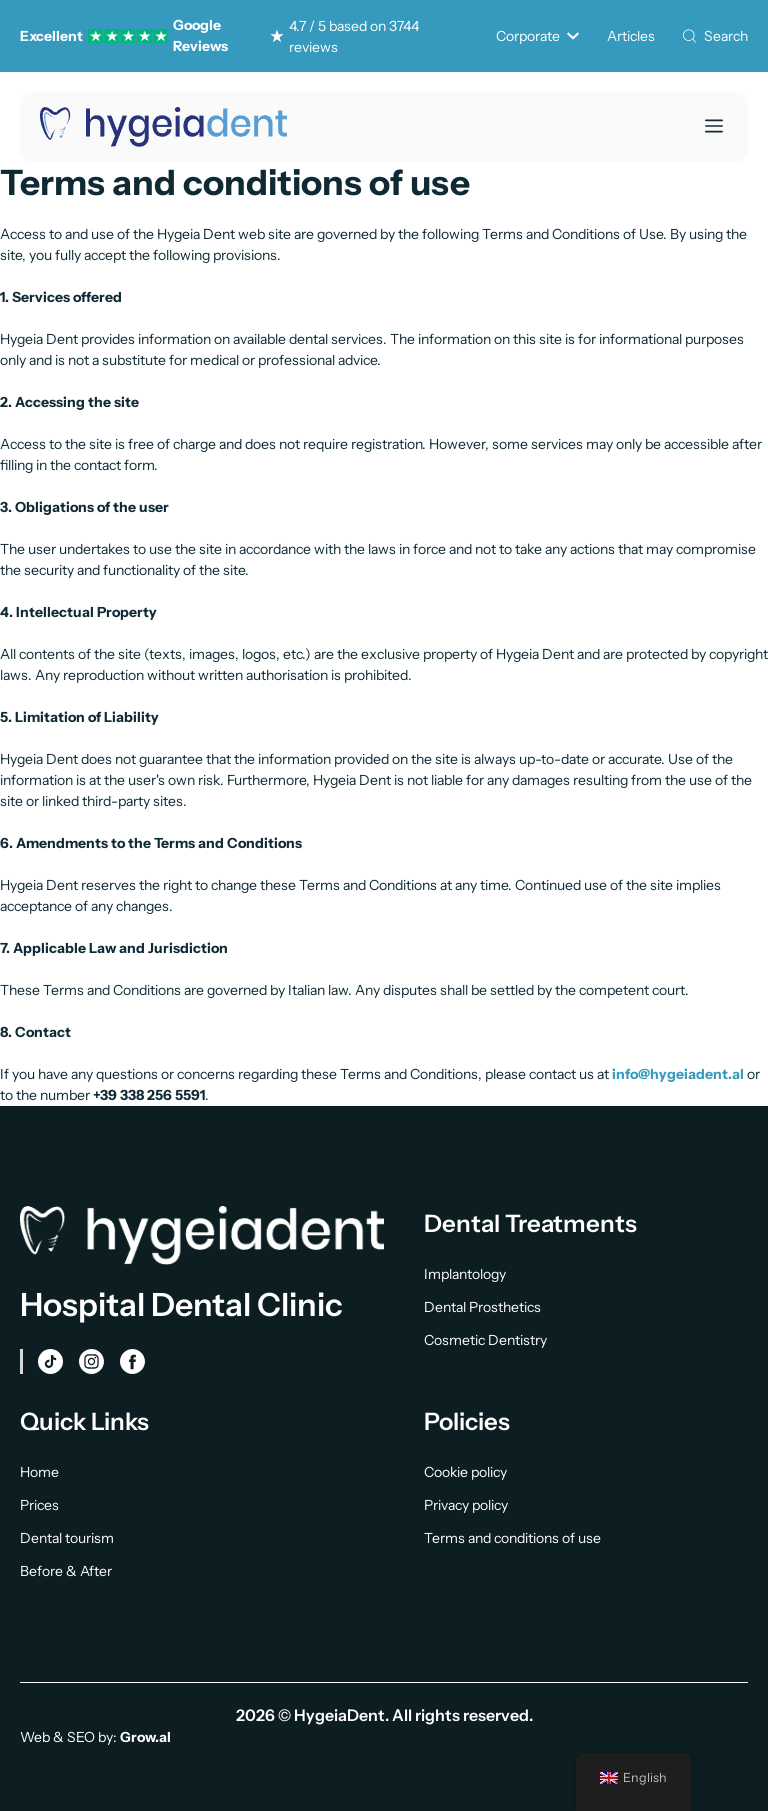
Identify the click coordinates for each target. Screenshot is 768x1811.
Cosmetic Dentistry (485, 1340)
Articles (631, 36)
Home (39, 1472)
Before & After (66, 1571)
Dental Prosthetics (482, 1307)
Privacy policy (466, 1505)
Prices (39, 1505)
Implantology (465, 1274)
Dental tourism (67, 1538)
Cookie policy (465, 1472)
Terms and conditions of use (512, 1538)
